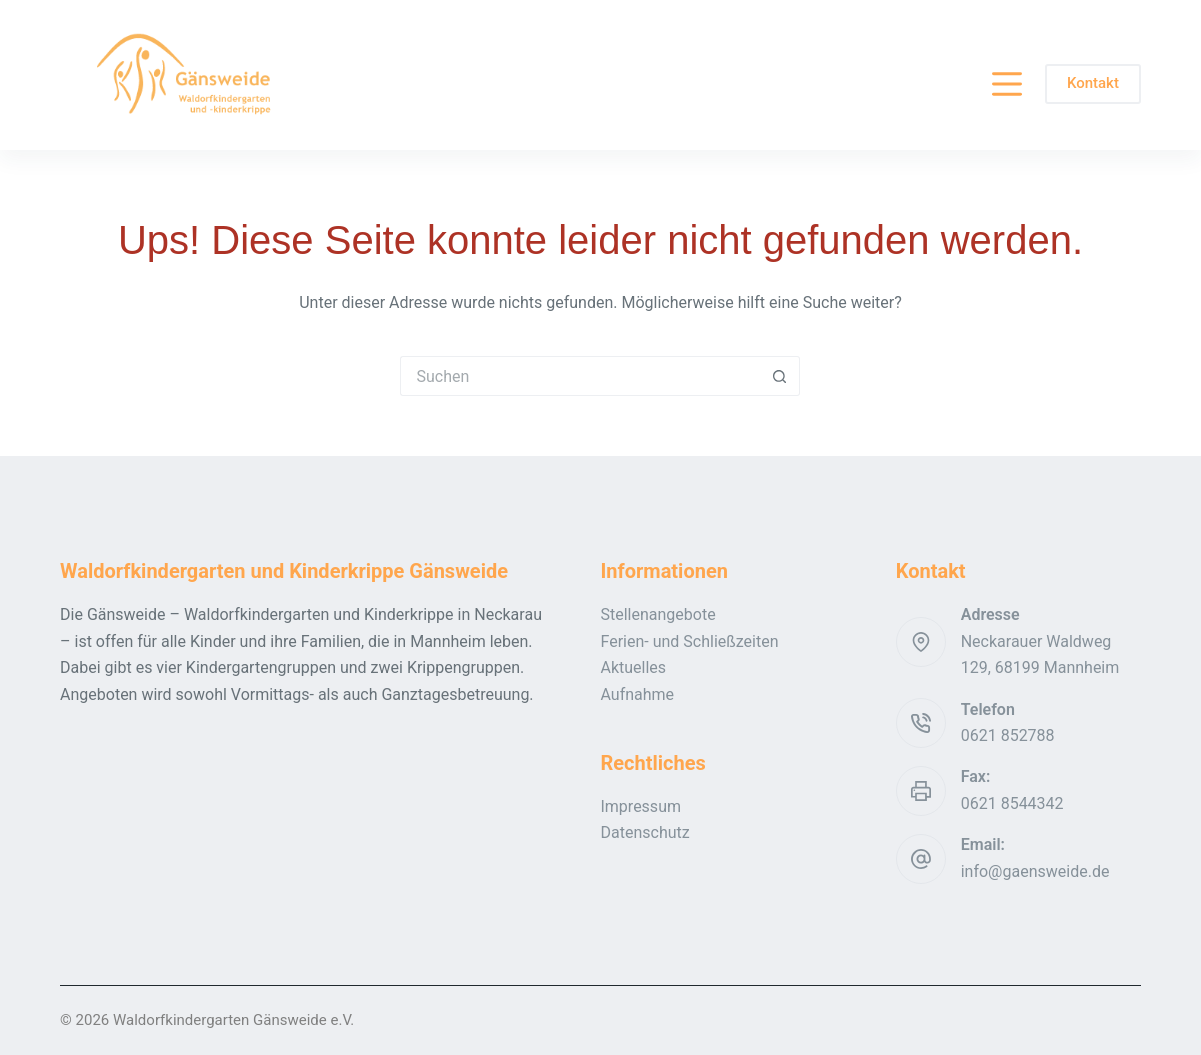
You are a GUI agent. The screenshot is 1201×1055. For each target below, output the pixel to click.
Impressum (640, 806)
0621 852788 (1008, 735)
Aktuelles (633, 667)
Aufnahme (637, 694)
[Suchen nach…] (580, 376)
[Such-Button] (780, 376)
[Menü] (1007, 84)
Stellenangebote (657, 614)
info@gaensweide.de (1035, 871)
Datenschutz (644, 832)
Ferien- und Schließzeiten (689, 641)
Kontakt (1093, 83)
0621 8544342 (1012, 803)
